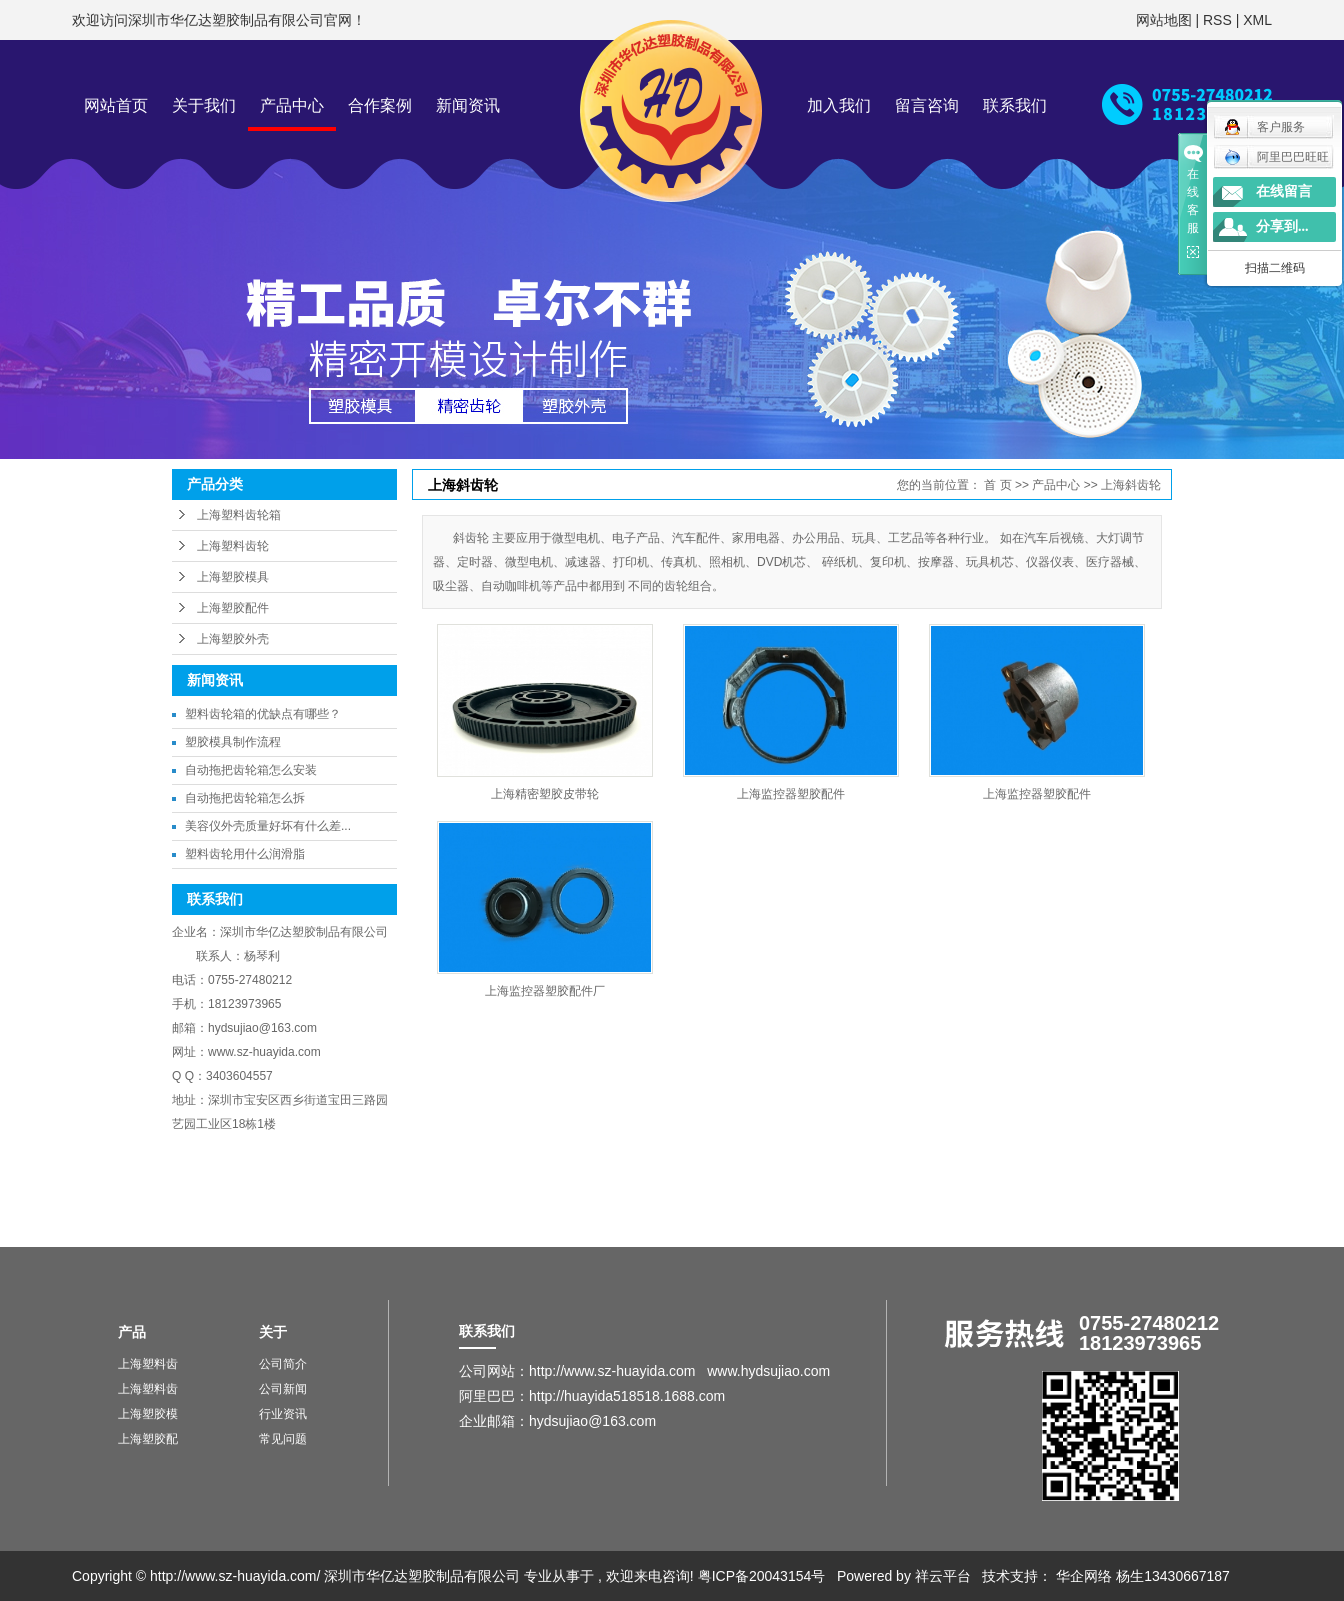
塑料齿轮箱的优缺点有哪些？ (263, 714)
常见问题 (283, 1439)
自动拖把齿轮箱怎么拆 (245, 798)
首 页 (997, 485)
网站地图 (1166, 20)
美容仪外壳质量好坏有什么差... (268, 826)
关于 (273, 1332)
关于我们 (204, 105)
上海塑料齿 (148, 1364)
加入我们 (839, 105)
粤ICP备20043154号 (762, 1576)
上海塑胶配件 (233, 608)
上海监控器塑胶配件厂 (545, 991)
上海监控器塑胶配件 (791, 794)
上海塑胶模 (148, 1414)
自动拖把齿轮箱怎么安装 (251, 770)
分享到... (1282, 226)
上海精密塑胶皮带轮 (545, 794)
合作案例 (380, 105)
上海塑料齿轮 (233, 546)
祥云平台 (943, 1576)
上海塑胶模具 (233, 577)
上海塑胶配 (148, 1439)
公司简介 (283, 1364)
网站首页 (116, 105)
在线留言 (1284, 191)
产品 (132, 1332)
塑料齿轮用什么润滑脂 (245, 854)
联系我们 (1015, 105)
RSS (1217, 20)
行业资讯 (283, 1414)
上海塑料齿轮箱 (239, 515)
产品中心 (292, 105)
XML (1257, 20)
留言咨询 (927, 105)
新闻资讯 (468, 105)
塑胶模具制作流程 (233, 742)
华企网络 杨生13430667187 (1143, 1576)
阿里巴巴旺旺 (1276, 157)
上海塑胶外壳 (233, 639)
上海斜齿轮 (1131, 485)
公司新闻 (283, 1389)
